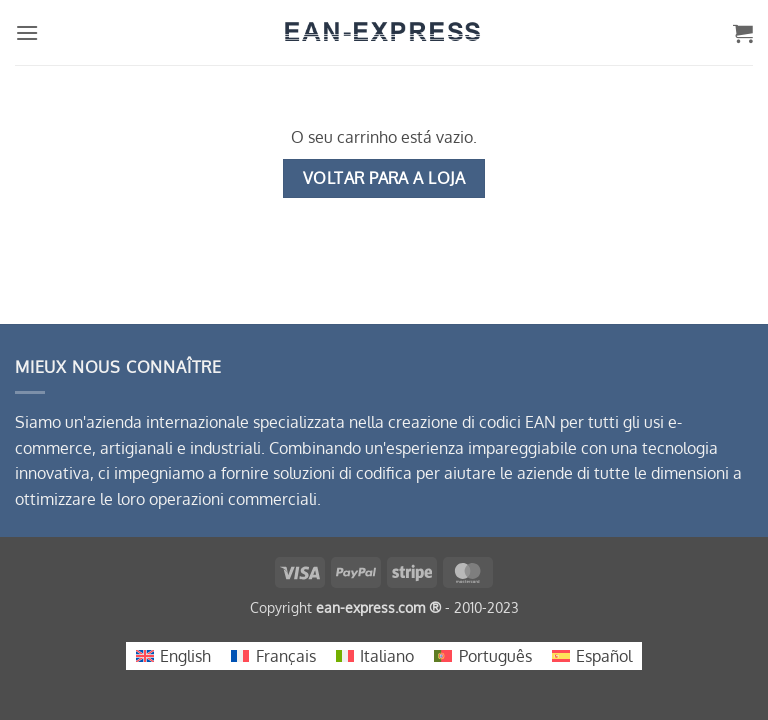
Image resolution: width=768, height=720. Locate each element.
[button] (27, 32)
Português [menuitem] (495, 656)
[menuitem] (173, 656)
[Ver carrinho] (743, 33)
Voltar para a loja (384, 178)
